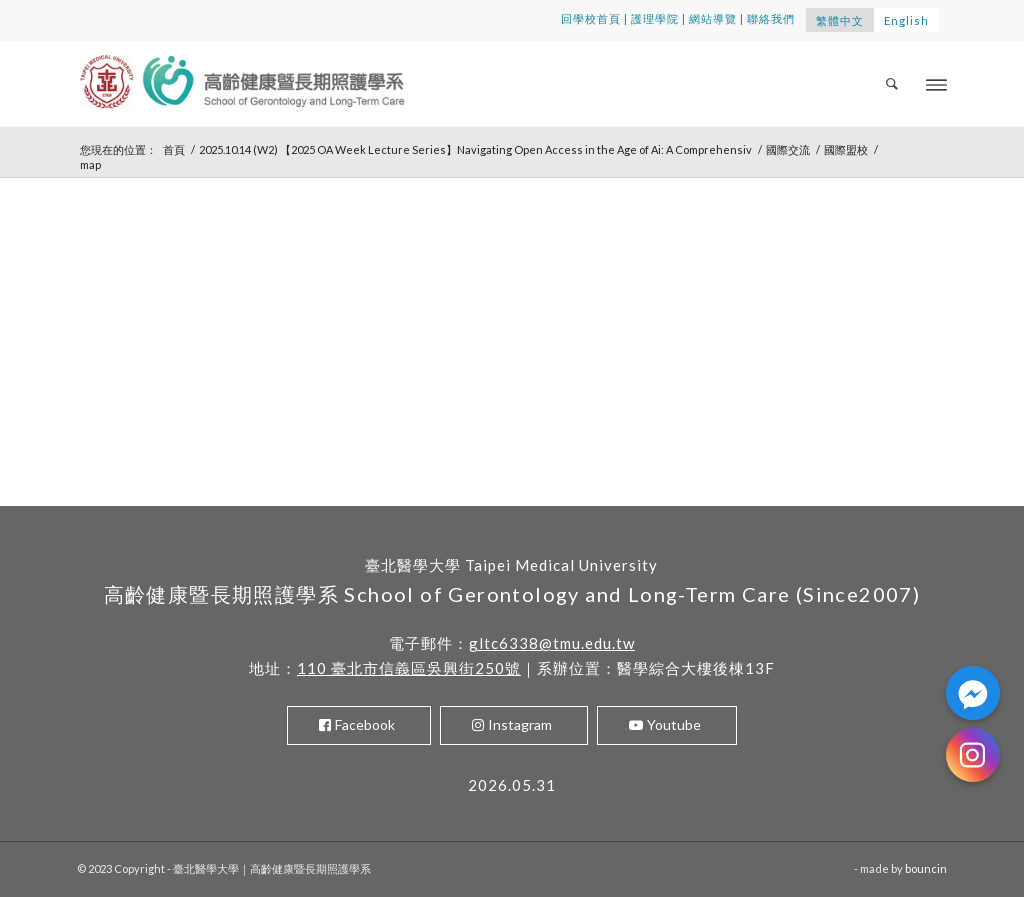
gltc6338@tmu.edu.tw (552, 643)
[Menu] (936, 83)
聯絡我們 (771, 18)
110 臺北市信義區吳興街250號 (409, 668)
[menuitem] (893, 83)
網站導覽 (713, 18)
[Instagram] (973, 755)
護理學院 (655, 18)
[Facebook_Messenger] (973, 693)
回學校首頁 (591, 18)
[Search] (893, 83)
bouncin (926, 868)
